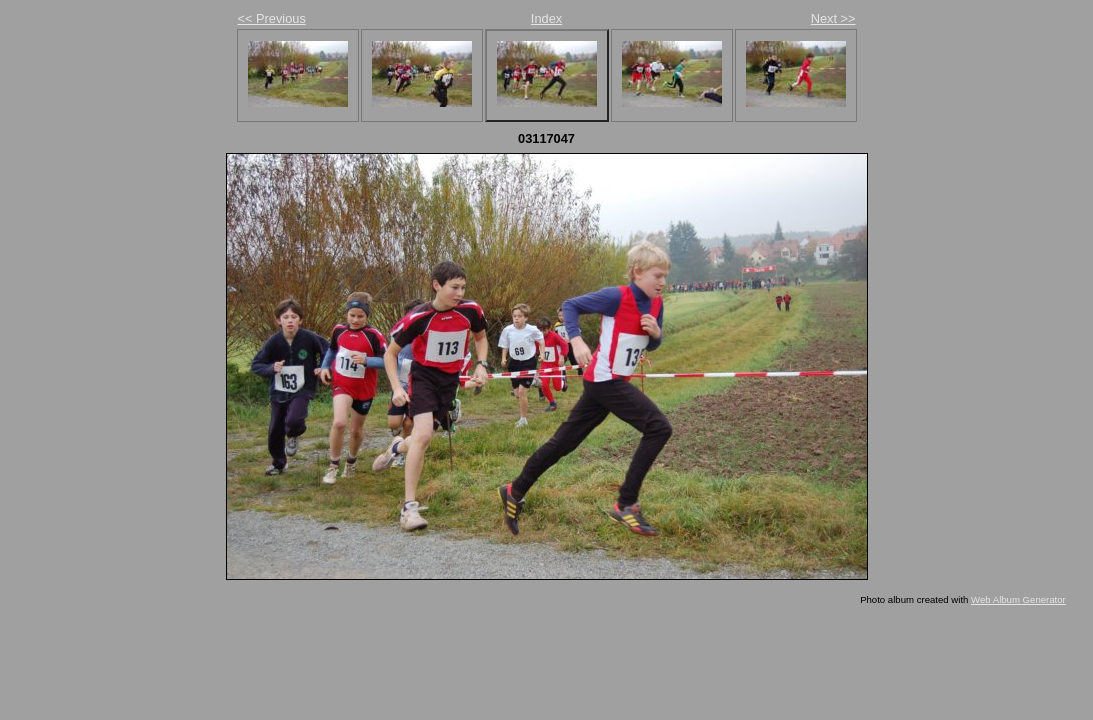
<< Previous (272, 18)
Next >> (833, 18)
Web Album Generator (1018, 599)
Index (546, 18)
